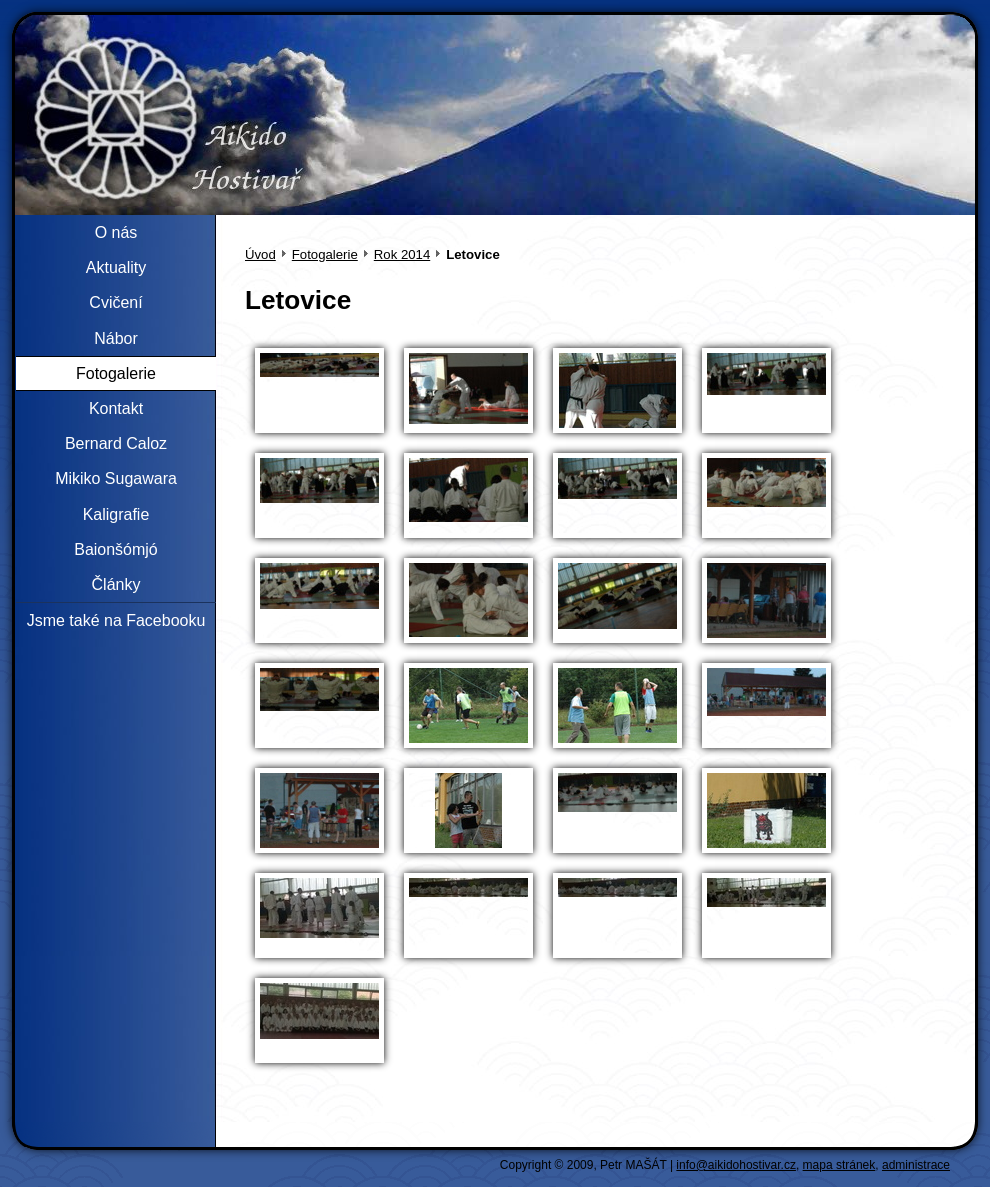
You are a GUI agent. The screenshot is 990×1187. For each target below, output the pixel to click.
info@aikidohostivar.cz (736, 1165)
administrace (916, 1165)
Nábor (116, 338)
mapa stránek (839, 1165)
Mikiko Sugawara (116, 478)
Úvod (260, 254)
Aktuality (116, 267)
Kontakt (116, 408)
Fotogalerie (325, 254)
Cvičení (115, 302)
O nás (116, 232)
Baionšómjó (116, 549)
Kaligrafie (116, 514)
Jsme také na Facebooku (116, 620)
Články (116, 584)
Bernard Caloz (116, 443)
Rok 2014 (402, 254)
